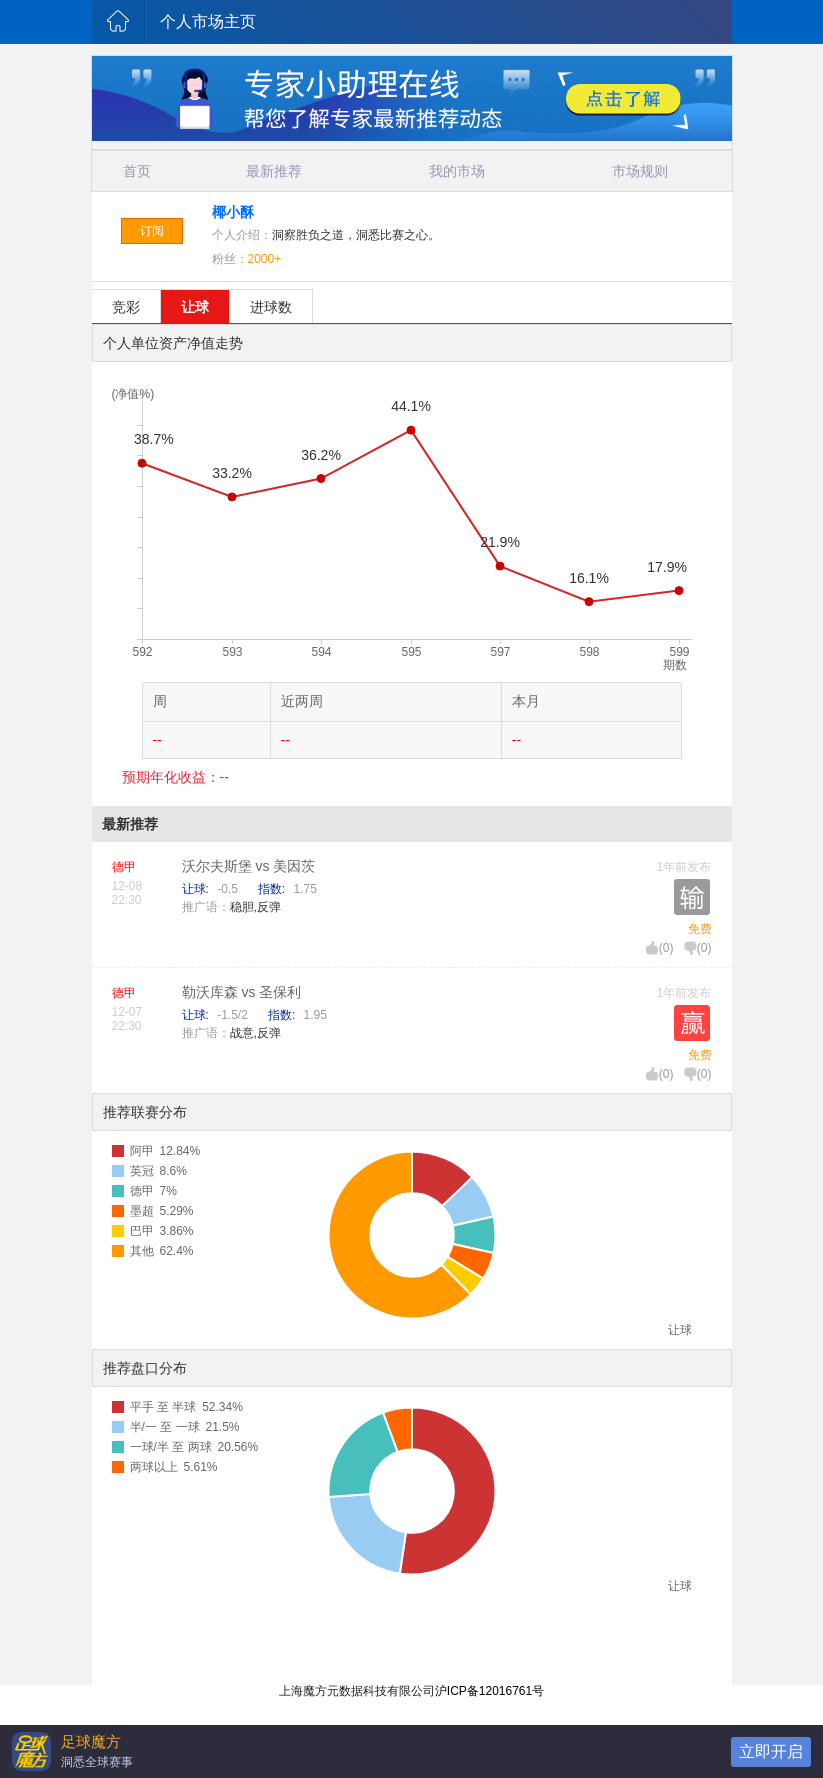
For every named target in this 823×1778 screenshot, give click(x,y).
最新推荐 (274, 171)
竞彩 (126, 307)
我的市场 (457, 171)
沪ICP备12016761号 (489, 1691)
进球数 (271, 307)
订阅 (152, 231)
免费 (700, 929)
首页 (137, 171)
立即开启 (771, 1751)
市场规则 (640, 171)
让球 (195, 307)
